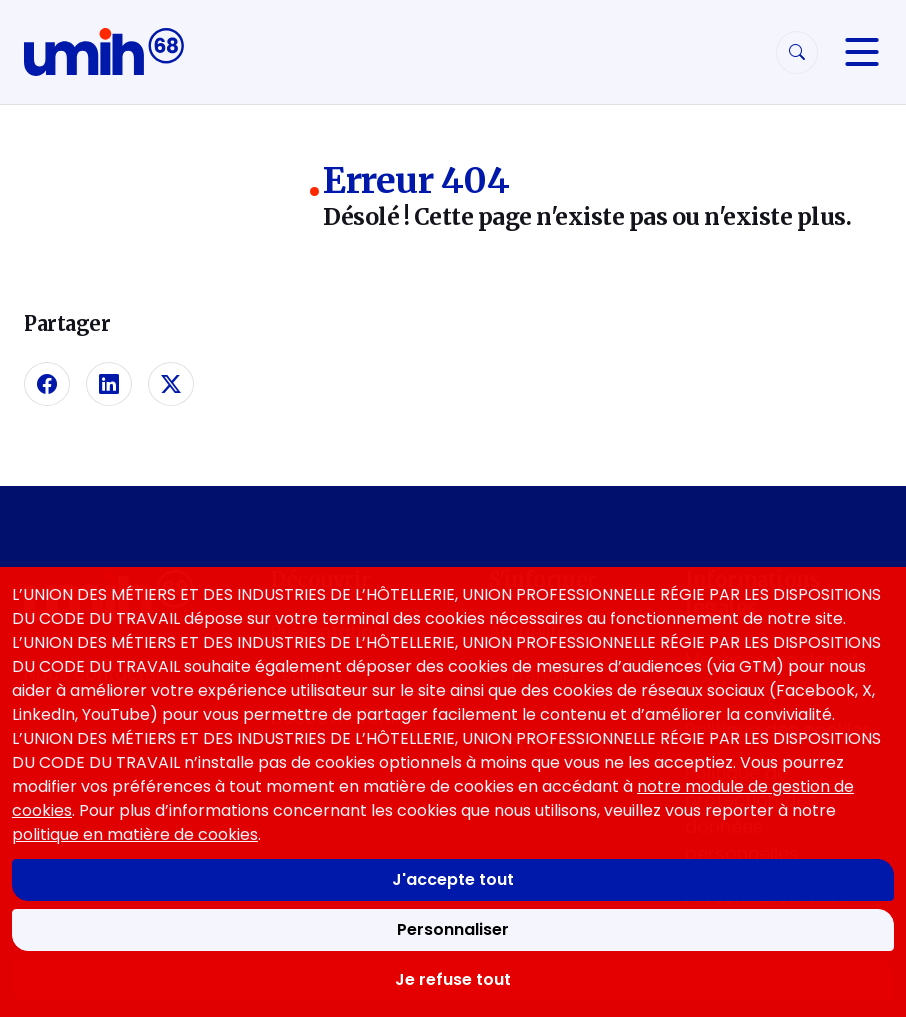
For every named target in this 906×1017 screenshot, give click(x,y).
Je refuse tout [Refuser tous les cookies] (453, 979)
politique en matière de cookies (135, 834)
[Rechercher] (797, 52)
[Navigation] (862, 52)
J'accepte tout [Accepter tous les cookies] (453, 879)
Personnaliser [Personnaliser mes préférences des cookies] (453, 929)
